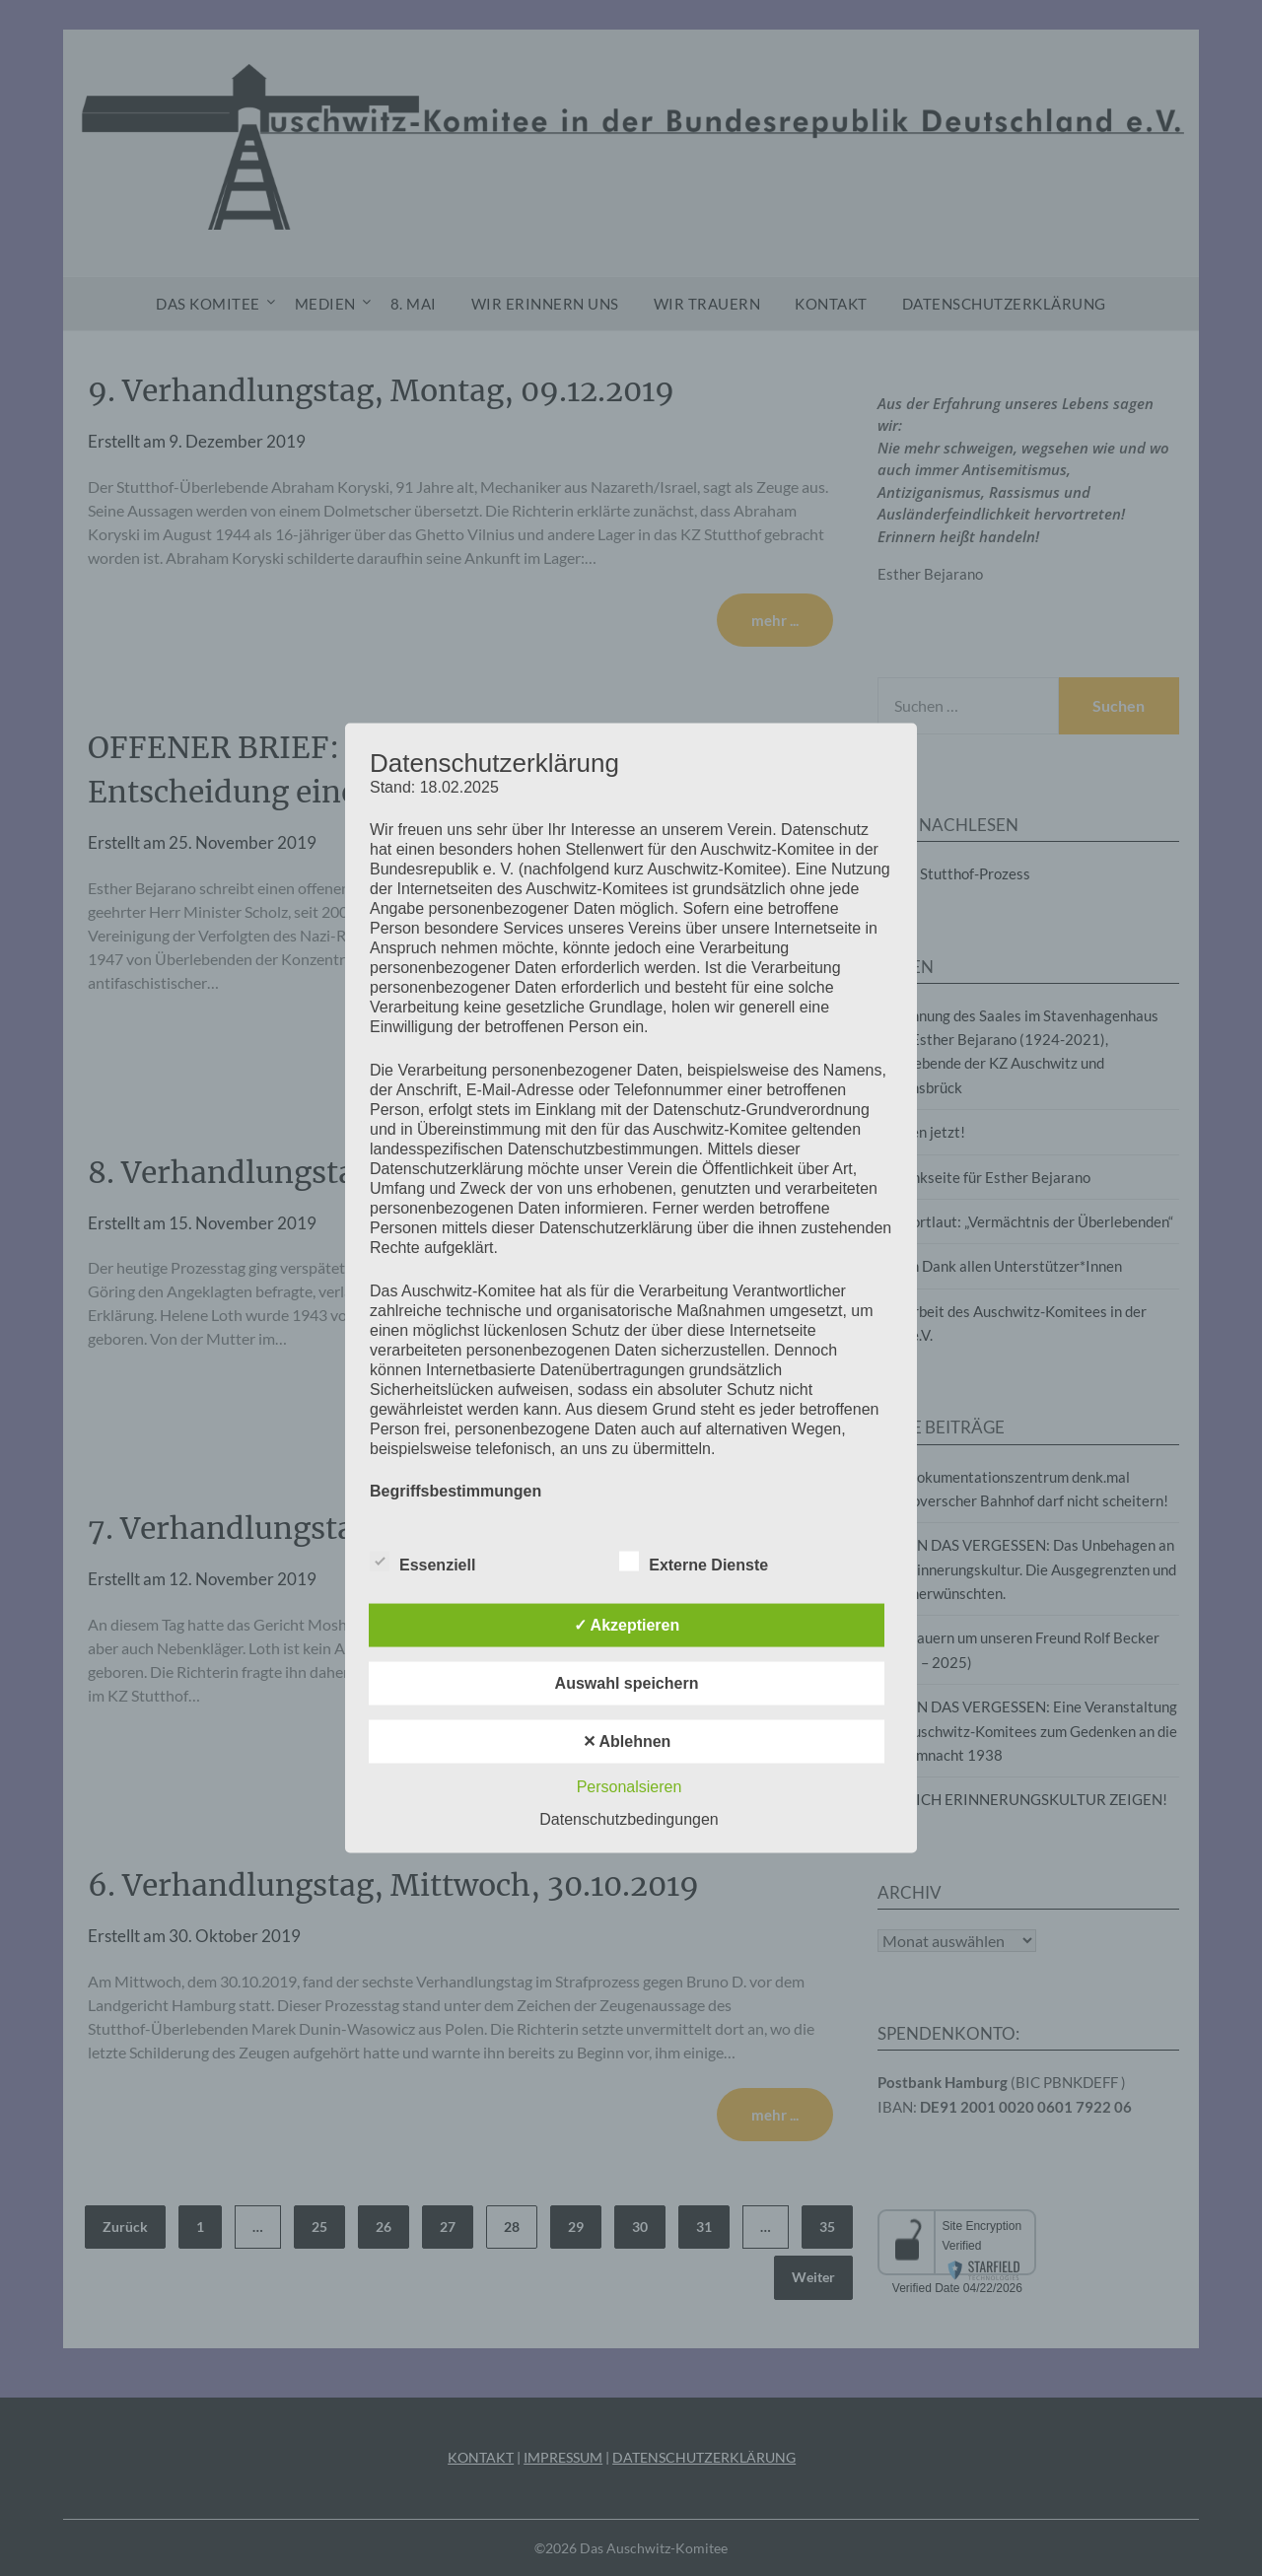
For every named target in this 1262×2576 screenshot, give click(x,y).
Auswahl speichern (627, 1683)
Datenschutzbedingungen (628, 1819)
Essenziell (422, 1561)
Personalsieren (629, 1786)
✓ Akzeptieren (627, 1625)
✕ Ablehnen (627, 1741)
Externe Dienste (693, 1561)
